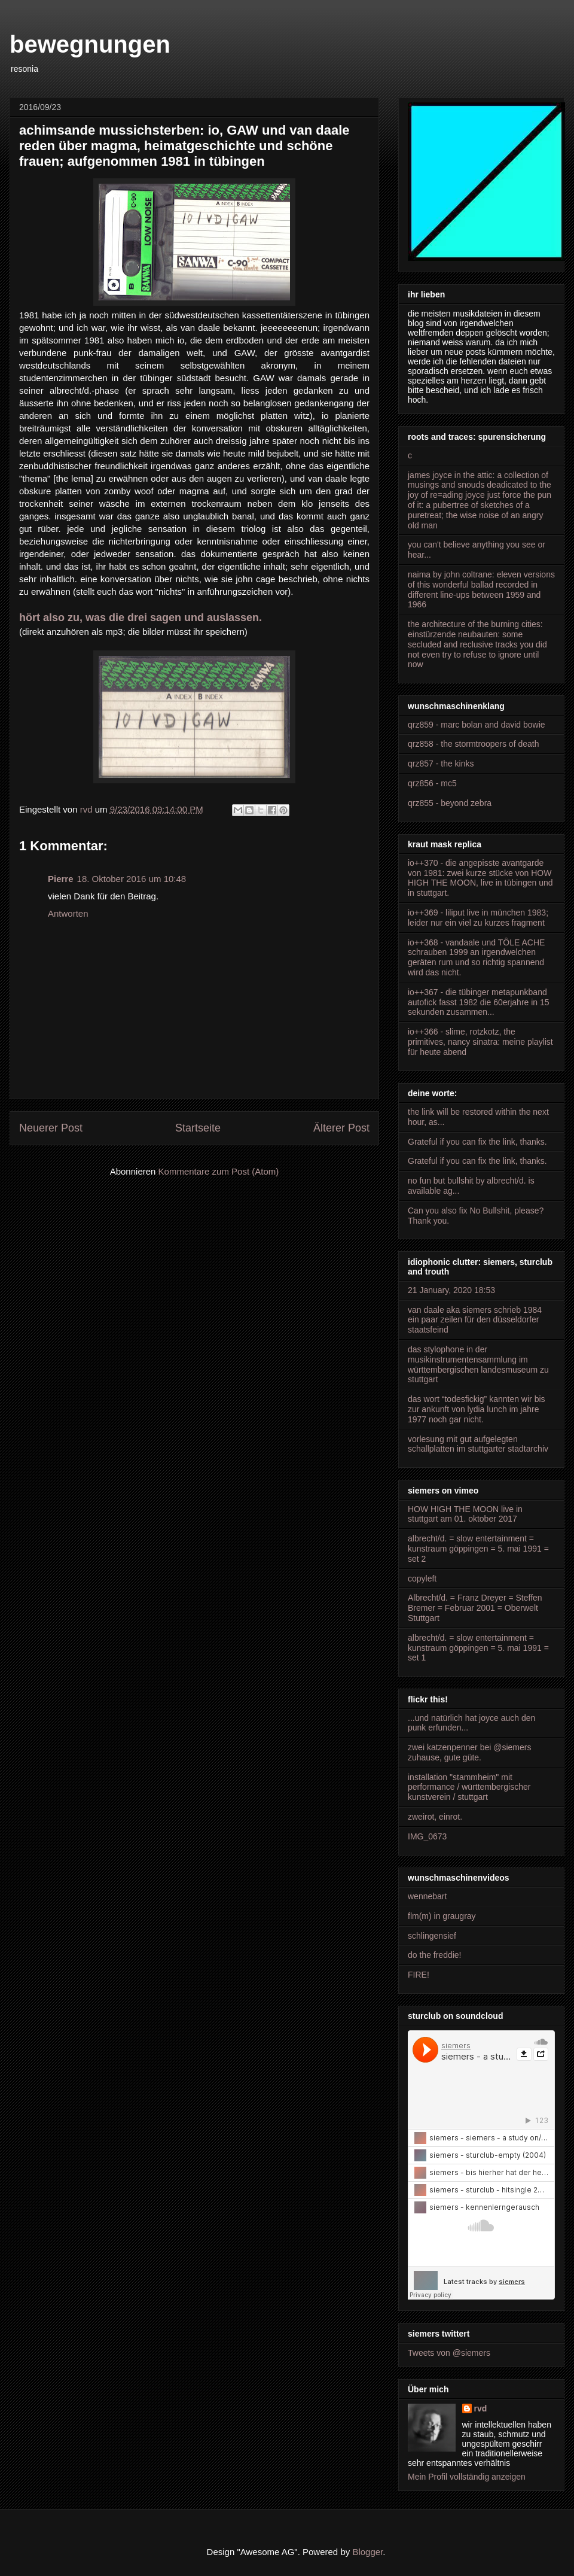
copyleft (422, 1578)
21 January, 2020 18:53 (451, 1290)
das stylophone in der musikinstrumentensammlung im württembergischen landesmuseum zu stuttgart (478, 1364)
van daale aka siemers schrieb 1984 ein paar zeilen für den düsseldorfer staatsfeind (475, 1320)
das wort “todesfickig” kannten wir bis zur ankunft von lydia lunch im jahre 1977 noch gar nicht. (476, 1409)
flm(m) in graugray (442, 1916)
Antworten (68, 913)
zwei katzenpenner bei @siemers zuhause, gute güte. (469, 1752)
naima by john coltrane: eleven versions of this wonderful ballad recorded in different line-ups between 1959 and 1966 (481, 589)
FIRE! (418, 1974)
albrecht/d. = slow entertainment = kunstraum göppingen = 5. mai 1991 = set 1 (478, 1648)
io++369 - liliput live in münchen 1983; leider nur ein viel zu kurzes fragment (478, 917)
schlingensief (432, 1936)
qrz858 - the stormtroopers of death (473, 744)
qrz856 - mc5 (432, 783)
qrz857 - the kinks (441, 763)
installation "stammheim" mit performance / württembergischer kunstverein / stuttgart (469, 1787)
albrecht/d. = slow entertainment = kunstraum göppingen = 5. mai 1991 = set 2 (478, 1549)
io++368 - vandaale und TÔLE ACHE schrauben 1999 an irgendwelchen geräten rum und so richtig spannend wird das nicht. (476, 957)
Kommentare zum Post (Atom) (218, 1171)
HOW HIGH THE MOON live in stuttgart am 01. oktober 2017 (465, 1514)
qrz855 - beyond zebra (449, 803)
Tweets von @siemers (449, 2353)
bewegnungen (90, 44)
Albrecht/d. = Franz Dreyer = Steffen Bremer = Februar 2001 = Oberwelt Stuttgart (475, 1608)
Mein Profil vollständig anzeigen (467, 2476)
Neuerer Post (51, 1128)
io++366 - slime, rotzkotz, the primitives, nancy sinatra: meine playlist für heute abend (480, 1042)
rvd (480, 2408)
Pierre (61, 879)
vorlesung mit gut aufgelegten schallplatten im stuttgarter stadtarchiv (478, 1444)
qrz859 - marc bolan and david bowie (476, 724)
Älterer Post (341, 1128)
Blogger (367, 2552)
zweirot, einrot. (435, 1816)
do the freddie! (435, 1955)
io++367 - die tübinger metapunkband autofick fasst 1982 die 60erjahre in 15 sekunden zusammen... (478, 1002)
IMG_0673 (427, 1836)
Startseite (198, 1128)
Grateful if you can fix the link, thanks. (477, 1141)
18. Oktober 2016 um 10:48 (132, 879)
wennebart (427, 1896)
